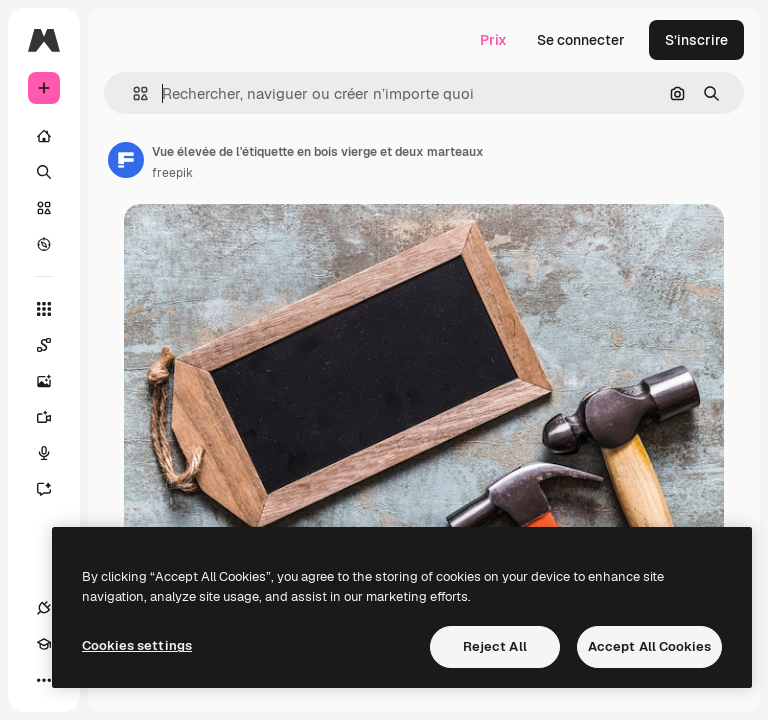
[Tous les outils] (44, 309)
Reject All (495, 646)
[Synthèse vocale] (54, 453)
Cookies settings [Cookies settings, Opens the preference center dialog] (137, 645)
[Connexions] (44, 608)
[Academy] (44, 644)
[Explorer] (44, 244)
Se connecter (581, 40)
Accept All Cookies (649, 646)
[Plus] (44, 680)
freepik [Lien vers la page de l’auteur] (172, 173)
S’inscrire (696, 40)
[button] (132, 93)
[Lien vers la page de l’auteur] (126, 160)
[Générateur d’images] (54, 381)
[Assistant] (54, 489)
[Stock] (44, 208)
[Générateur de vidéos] (54, 417)
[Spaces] (54, 345)
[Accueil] (44, 136)
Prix (493, 40)
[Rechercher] (44, 172)
